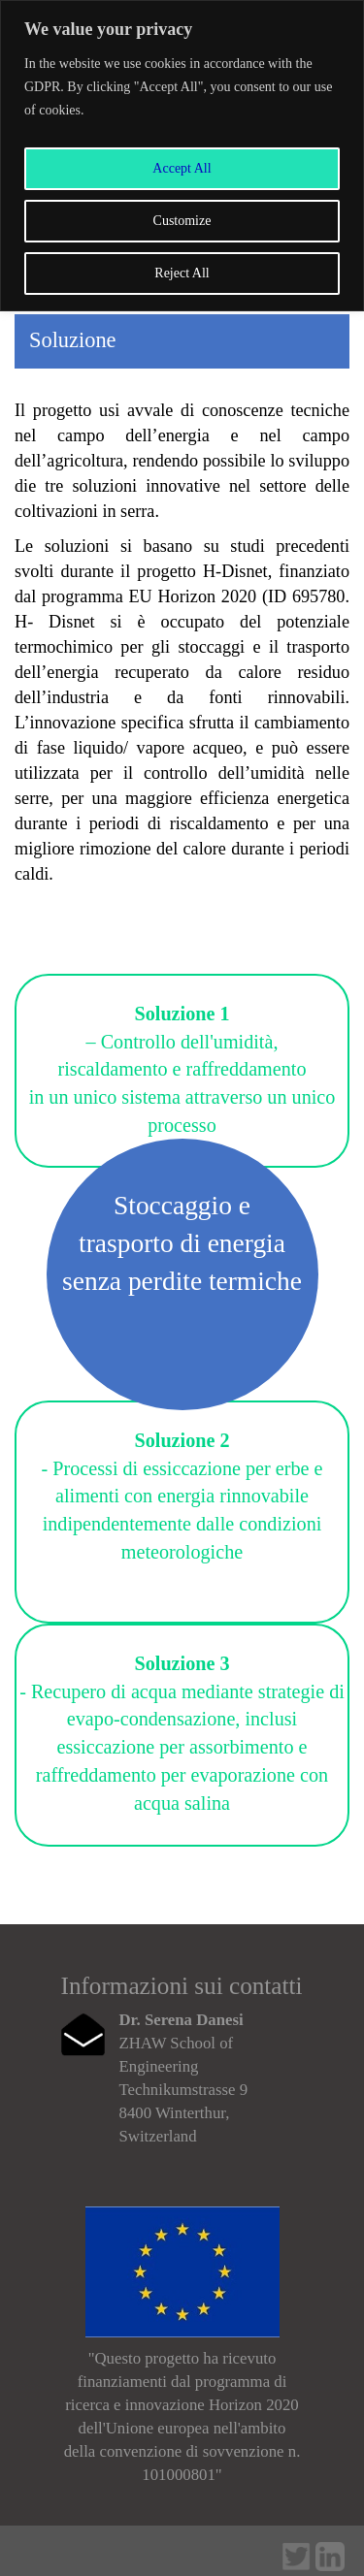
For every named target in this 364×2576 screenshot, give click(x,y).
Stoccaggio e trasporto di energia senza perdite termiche (182, 1243)
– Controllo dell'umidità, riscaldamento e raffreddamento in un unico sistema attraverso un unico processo (182, 1069)
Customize (182, 220)
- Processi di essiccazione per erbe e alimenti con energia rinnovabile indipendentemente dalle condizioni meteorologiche (182, 1496)
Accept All (181, 168)
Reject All (181, 273)
